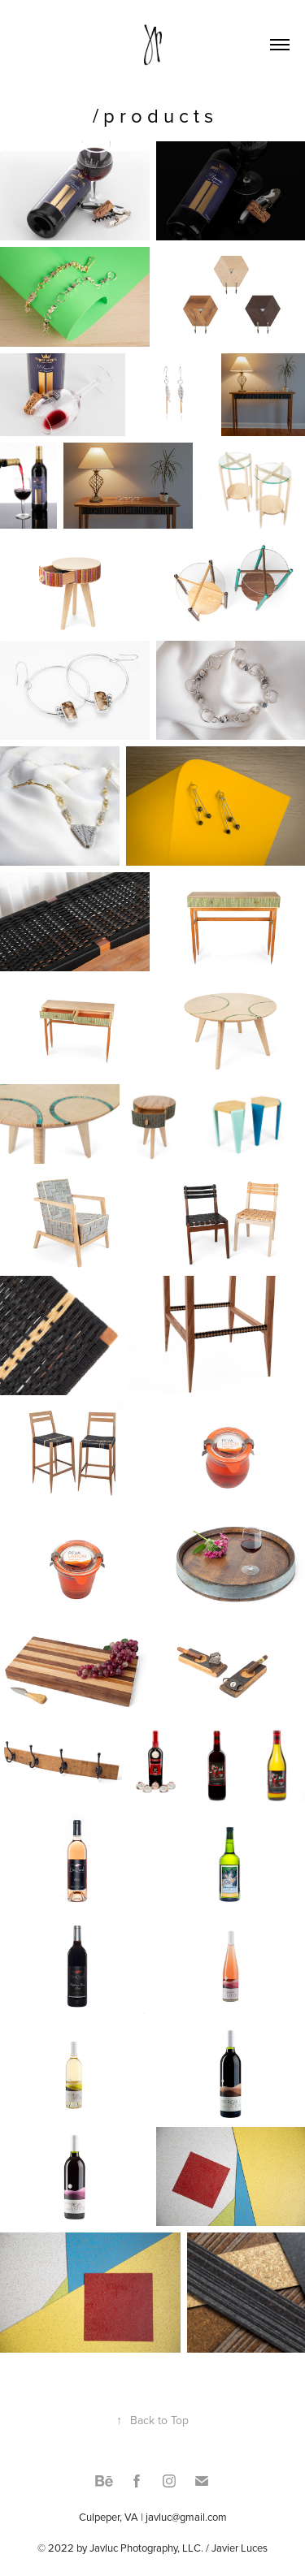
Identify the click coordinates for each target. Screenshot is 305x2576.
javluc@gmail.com (186, 2516)
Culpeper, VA (108, 2516)
